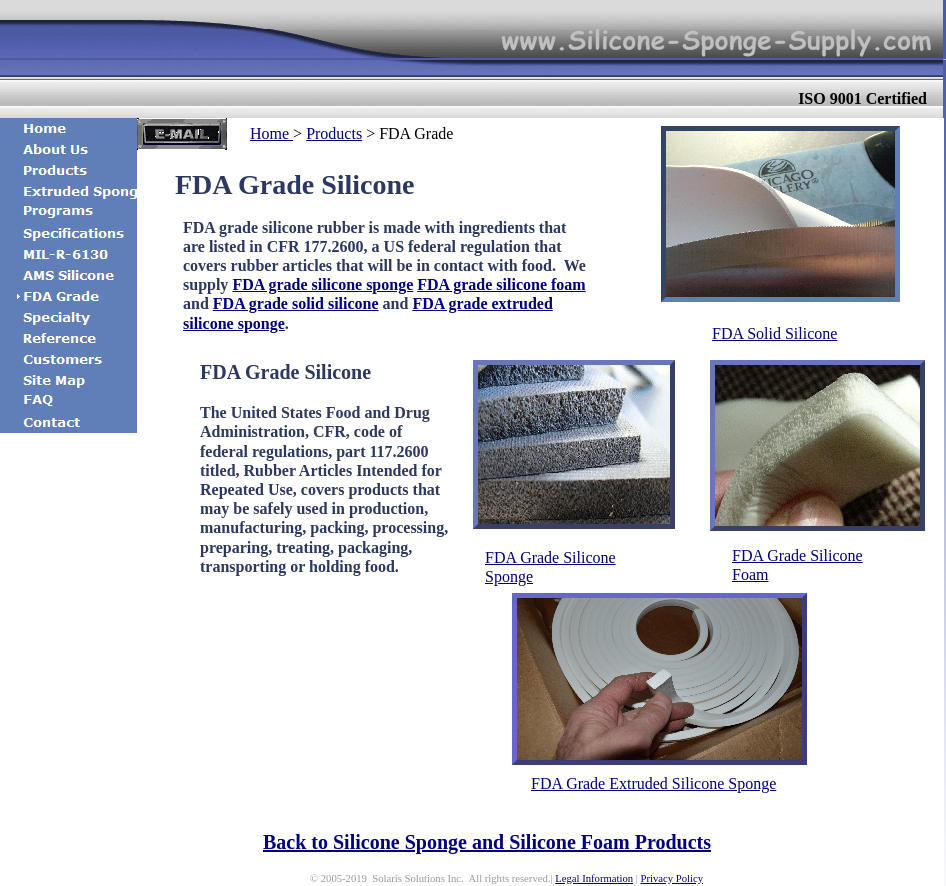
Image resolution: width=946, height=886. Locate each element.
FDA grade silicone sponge (322, 284)
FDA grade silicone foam (501, 284)
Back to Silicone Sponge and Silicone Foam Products (487, 842)
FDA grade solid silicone (296, 303)
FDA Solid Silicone (774, 333)
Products (334, 133)
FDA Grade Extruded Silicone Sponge (653, 783)
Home (271, 133)
